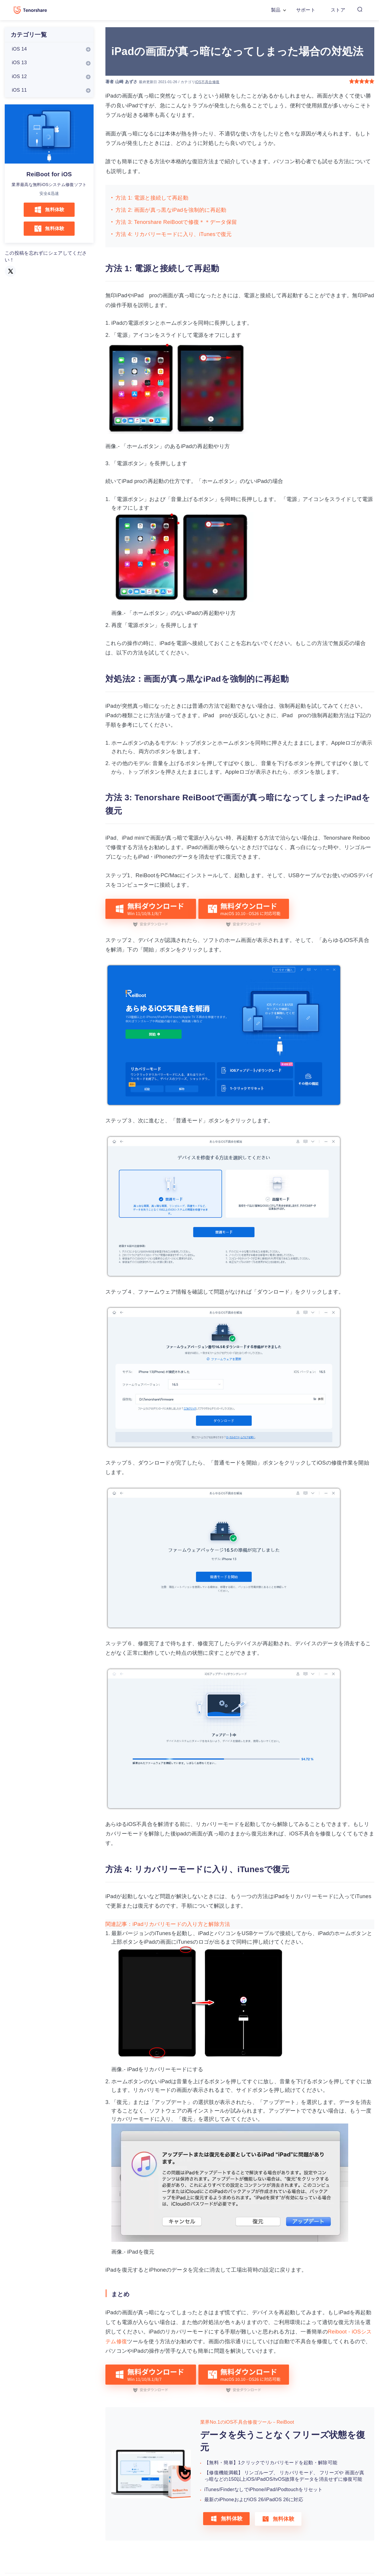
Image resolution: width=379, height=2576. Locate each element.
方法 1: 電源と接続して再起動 (151, 198)
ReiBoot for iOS (49, 174)
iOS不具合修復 (207, 82)
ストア (338, 9)
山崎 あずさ (126, 81)
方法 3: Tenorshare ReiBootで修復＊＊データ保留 (176, 222)
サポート (305, 9)
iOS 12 (19, 76)
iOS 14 (19, 48)
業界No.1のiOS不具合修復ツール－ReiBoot (247, 2422)
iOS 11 (19, 90)
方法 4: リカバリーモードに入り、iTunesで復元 (173, 234)
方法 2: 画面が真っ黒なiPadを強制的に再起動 (171, 210)
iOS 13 (19, 62)
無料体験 (49, 210)
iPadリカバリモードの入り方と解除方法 (181, 1924)
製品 (276, 9)
